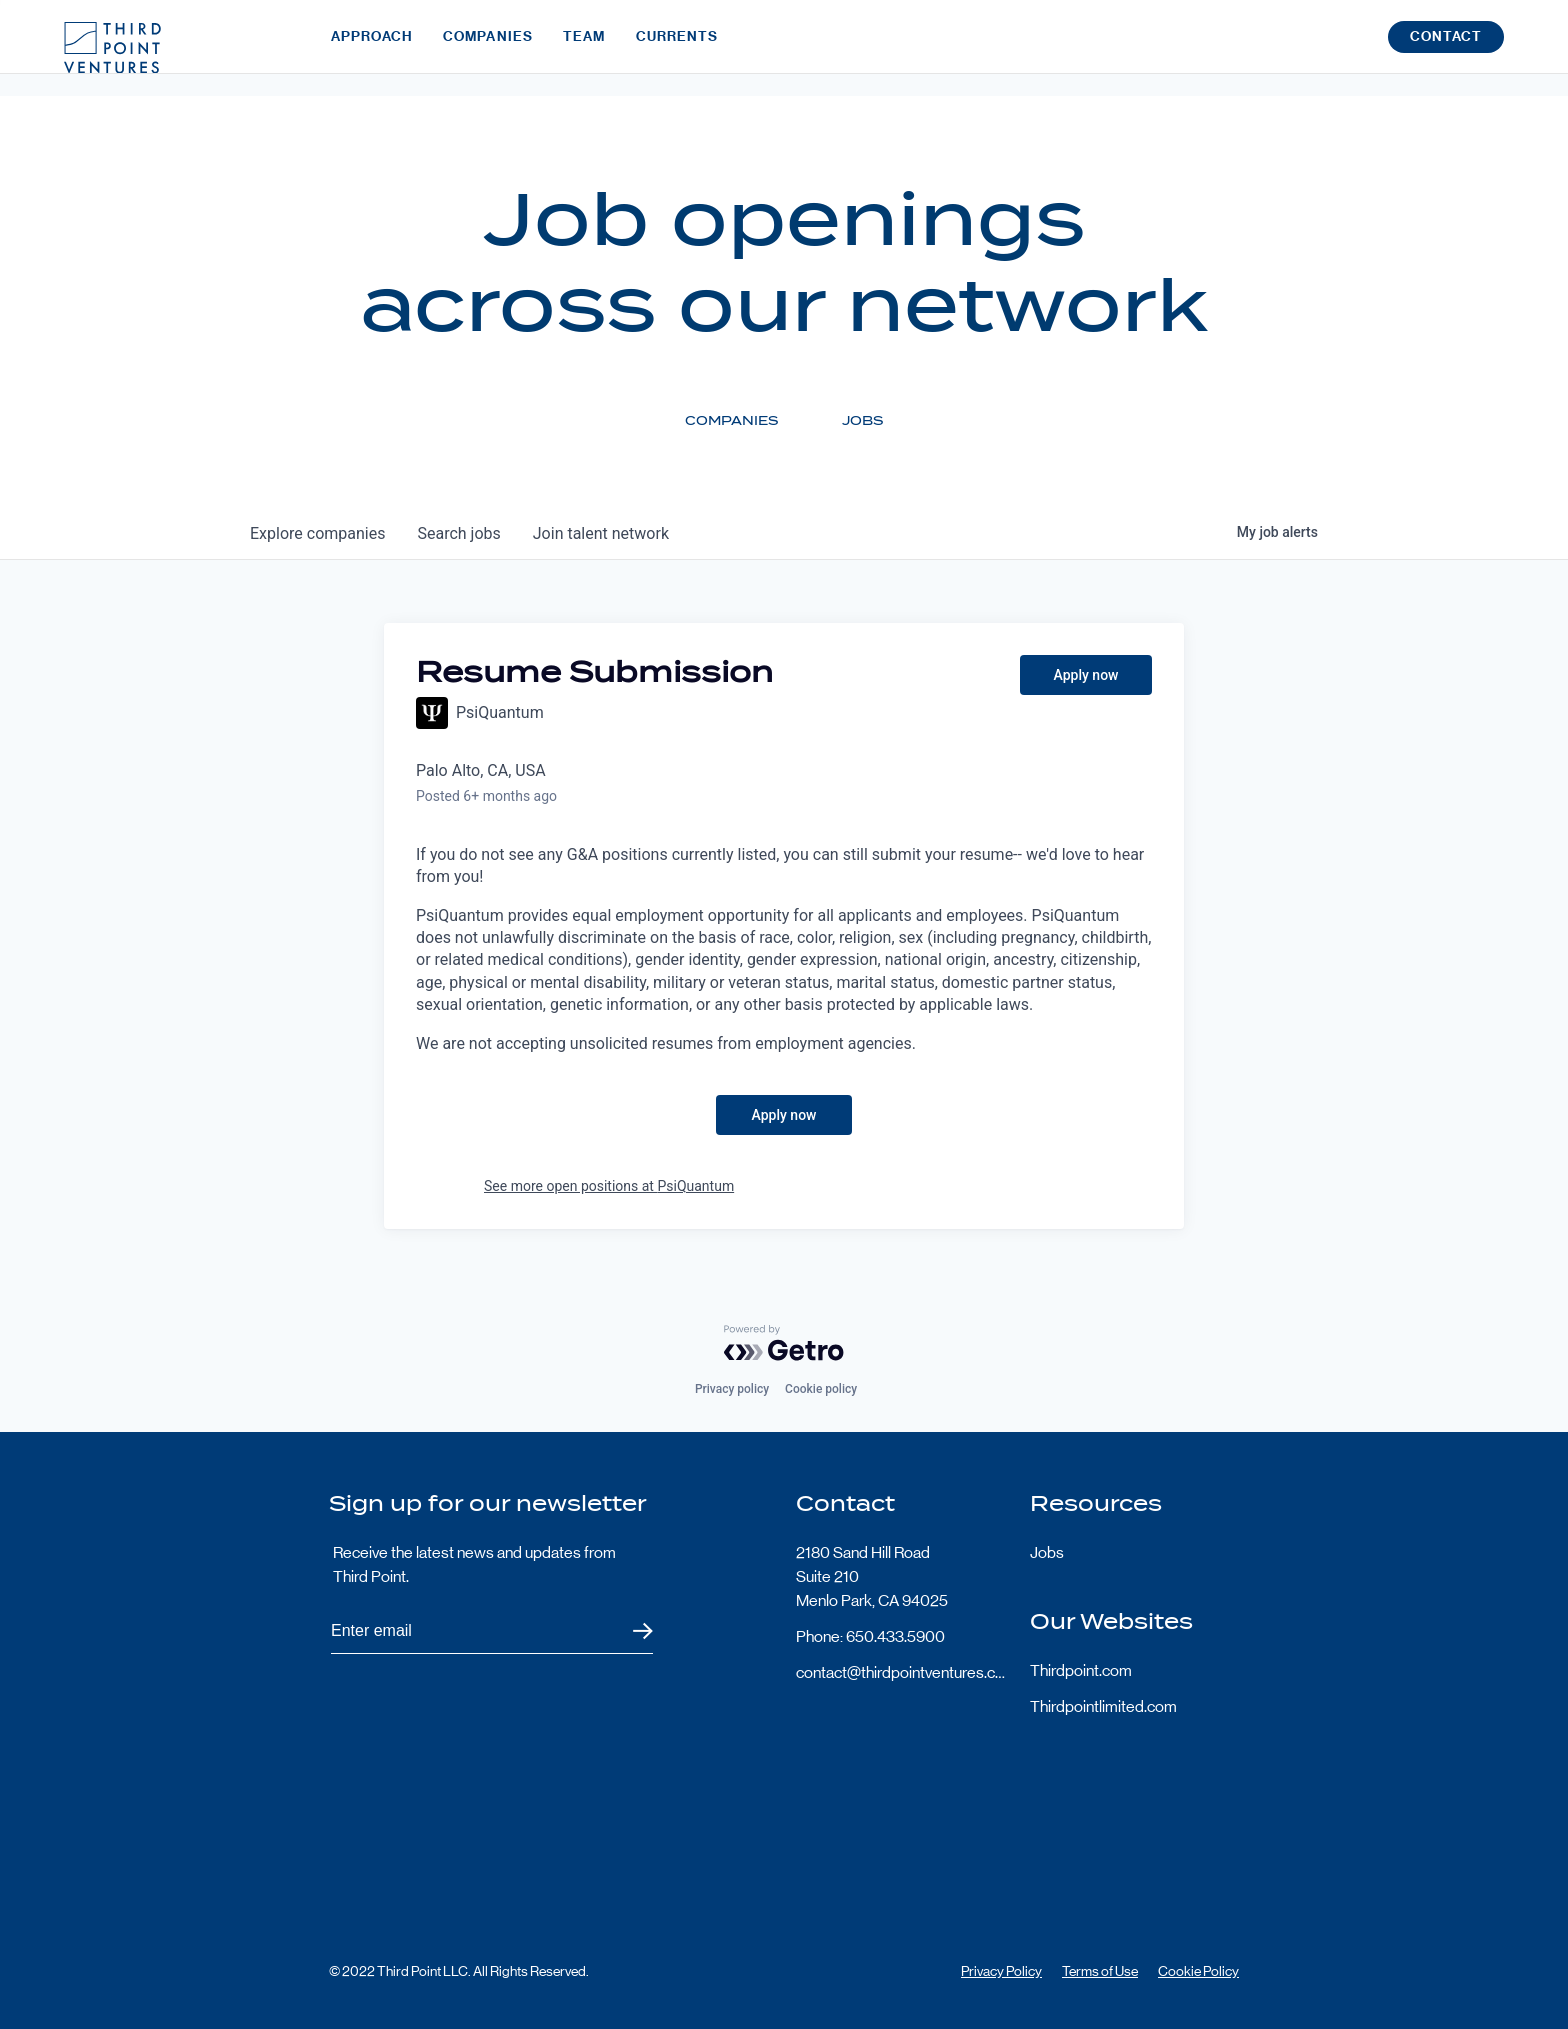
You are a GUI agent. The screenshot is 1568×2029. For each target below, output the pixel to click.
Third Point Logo (112, 48)
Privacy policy (732, 1389)
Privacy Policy (1001, 1971)
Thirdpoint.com (1081, 1670)
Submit (630, 1631)
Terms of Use (1100, 1971)
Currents (677, 47)
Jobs (1047, 1552)
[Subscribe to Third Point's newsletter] (492, 1631)
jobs (458, 533)
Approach (372, 47)
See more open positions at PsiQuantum (609, 1186)
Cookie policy (821, 1389)
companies (317, 533)
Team (584, 47)
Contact (1446, 48)
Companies (488, 47)
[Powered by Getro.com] (784, 1343)
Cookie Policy (1198, 1971)
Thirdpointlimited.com (1103, 1706)
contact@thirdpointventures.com (901, 1672)
